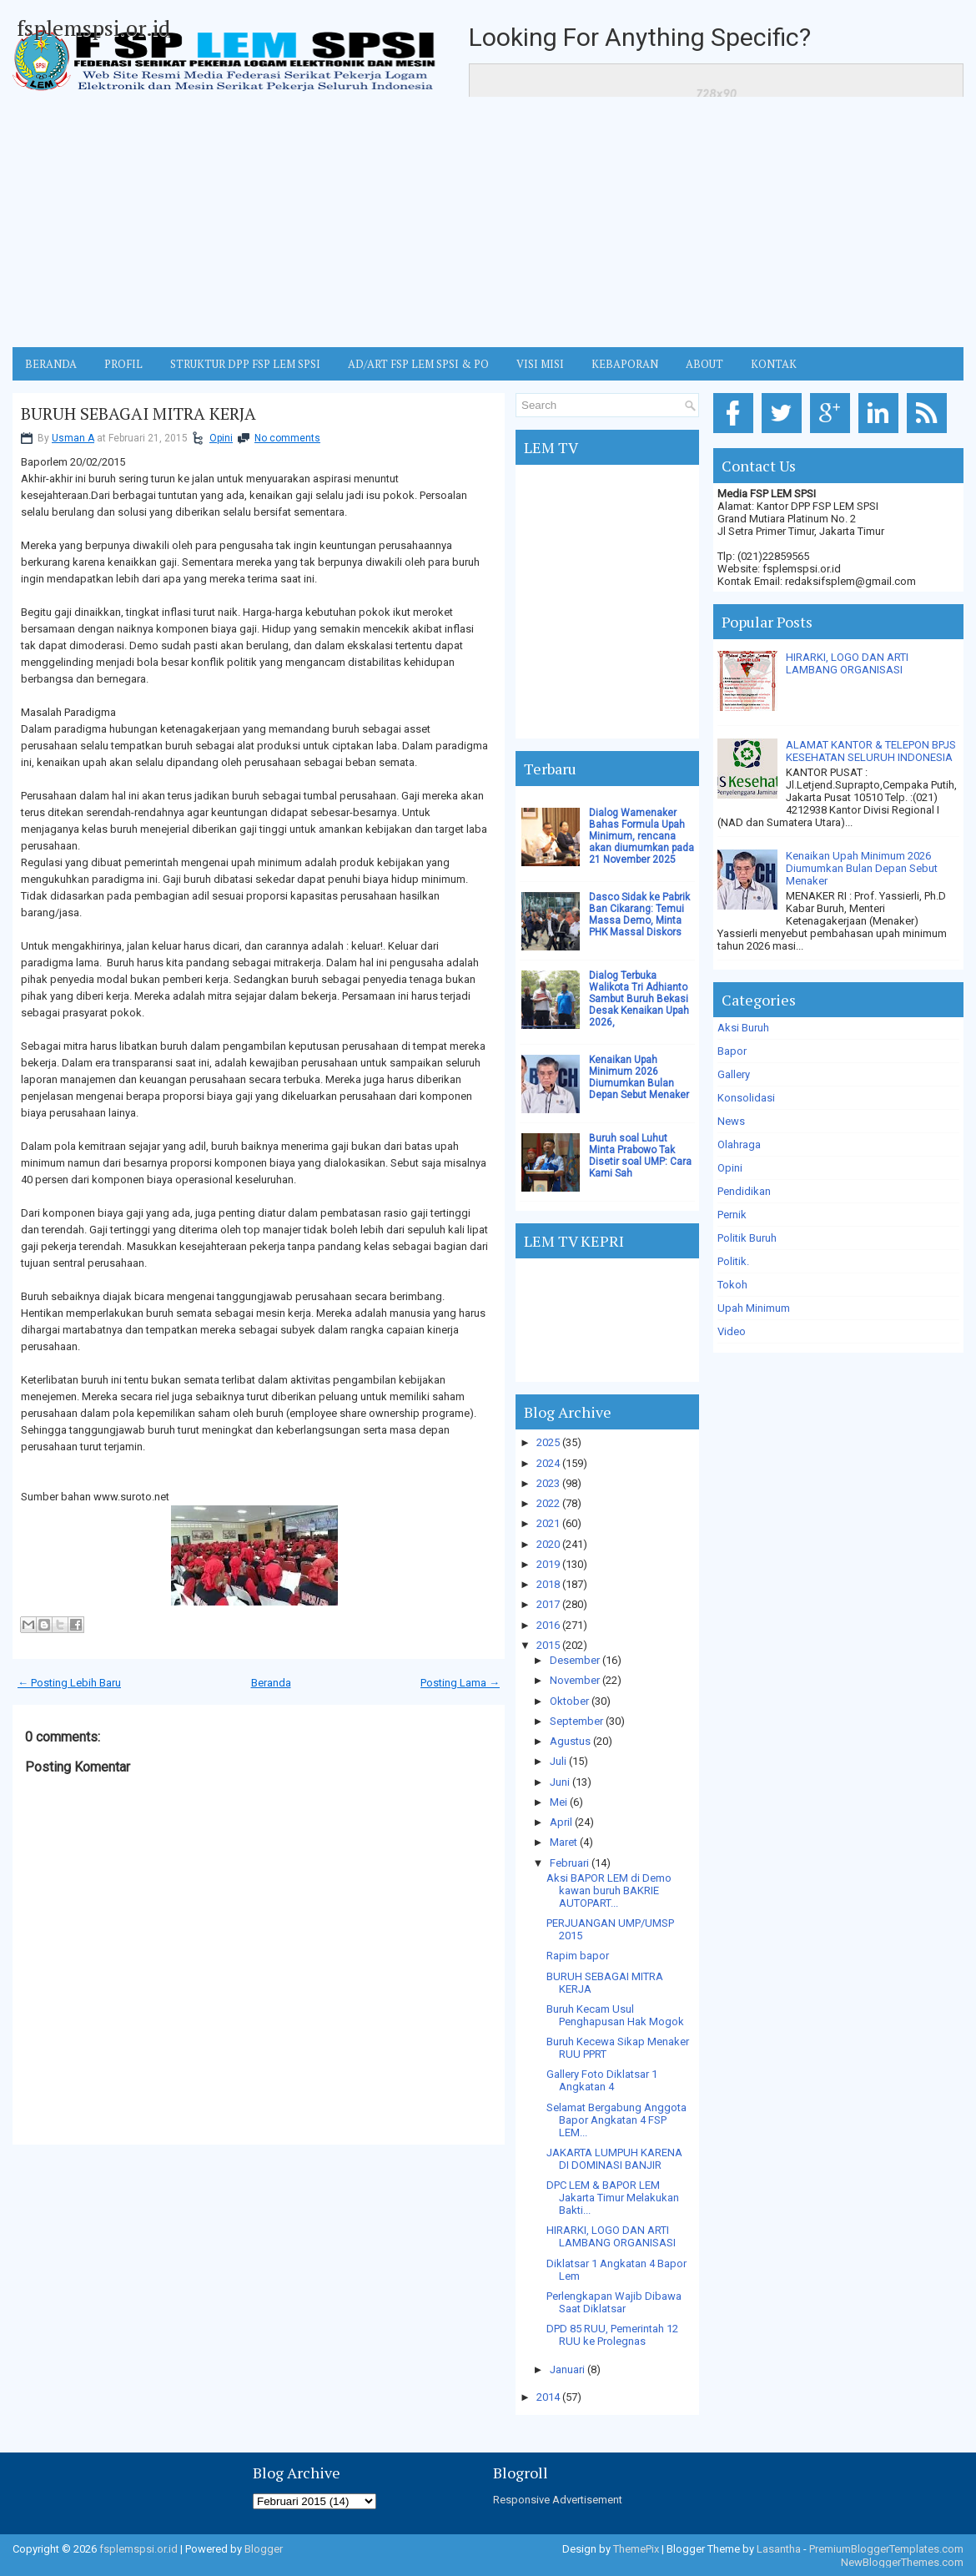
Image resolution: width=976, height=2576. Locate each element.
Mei (558, 1802)
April (561, 1822)
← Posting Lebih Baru (69, 1682)
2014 (548, 2397)
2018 (548, 1584)
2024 (548, 1463)
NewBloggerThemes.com (902, 2562)
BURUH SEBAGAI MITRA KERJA (138, 414)
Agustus (570, 1741)
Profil (123, 363)
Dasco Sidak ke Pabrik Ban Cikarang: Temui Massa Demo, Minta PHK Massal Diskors (639, 914)
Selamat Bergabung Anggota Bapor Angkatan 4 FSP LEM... (616, 2120)
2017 (548, 1604)
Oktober (569, 1701)
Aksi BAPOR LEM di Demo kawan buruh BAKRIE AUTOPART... (609, 1890)
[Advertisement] (488, 222)
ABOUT (704, 363)
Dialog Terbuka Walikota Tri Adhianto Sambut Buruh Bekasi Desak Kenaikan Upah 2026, (639, 999)
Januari (567, 2369)
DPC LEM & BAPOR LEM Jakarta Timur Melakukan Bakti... (612, 2197)
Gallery (733, 1074)
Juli (558, 1761)
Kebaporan (624, 363)
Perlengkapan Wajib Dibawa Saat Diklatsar (614, 2302)
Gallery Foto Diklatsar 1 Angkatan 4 (601, 2080)
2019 (548, 1564)
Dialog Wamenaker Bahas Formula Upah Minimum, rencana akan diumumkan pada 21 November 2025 (641, 836)
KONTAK (774, 363)
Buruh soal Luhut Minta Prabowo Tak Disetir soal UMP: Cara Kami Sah (640, 1155)
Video (731, 1331)
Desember (575, 1660)
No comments (287, 438)
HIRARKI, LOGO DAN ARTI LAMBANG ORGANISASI (611, 2236)
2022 (548, 1503)
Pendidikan (744, 1191)
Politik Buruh (747, 1238)
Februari (569, 1863)
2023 (548, 1483)
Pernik (732, 1214)
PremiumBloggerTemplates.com (886, 2549)
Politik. (733, 1261)
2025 (548, 1442)
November (575, 1680)
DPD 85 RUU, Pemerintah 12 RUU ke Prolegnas (612, 2334)
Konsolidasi (746, 1097)
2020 (548, 1544)
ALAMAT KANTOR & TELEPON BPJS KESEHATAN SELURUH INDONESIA (871, 751)
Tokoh (732, 1284)
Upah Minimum (753, 1308)
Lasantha (779, 2549)
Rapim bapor (577, 1955)
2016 (548, 1625)
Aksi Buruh (743, 1027)
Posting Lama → (460, 1682)
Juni (560, 1782)
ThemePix (636, 2549)
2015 (548, 1645)
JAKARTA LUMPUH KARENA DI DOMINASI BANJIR (614, 2158)
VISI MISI (540, 363)
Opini (221, 438)
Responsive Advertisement (557, 2499)
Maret (563, 1842)
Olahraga (739, 1144)
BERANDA (51, 363)
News (731, 1121)
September (576, 1721)
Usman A (73, 438)
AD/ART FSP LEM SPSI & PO (418, 363)
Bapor (732, 1051)
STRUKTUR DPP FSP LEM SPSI (245, 363)
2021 (548, 1523)
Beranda (271, 1682)
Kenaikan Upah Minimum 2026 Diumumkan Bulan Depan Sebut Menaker (639, 1077)
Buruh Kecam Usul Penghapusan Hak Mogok (615, 2015)
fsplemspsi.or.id (93, 27)
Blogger (263, 2549)
